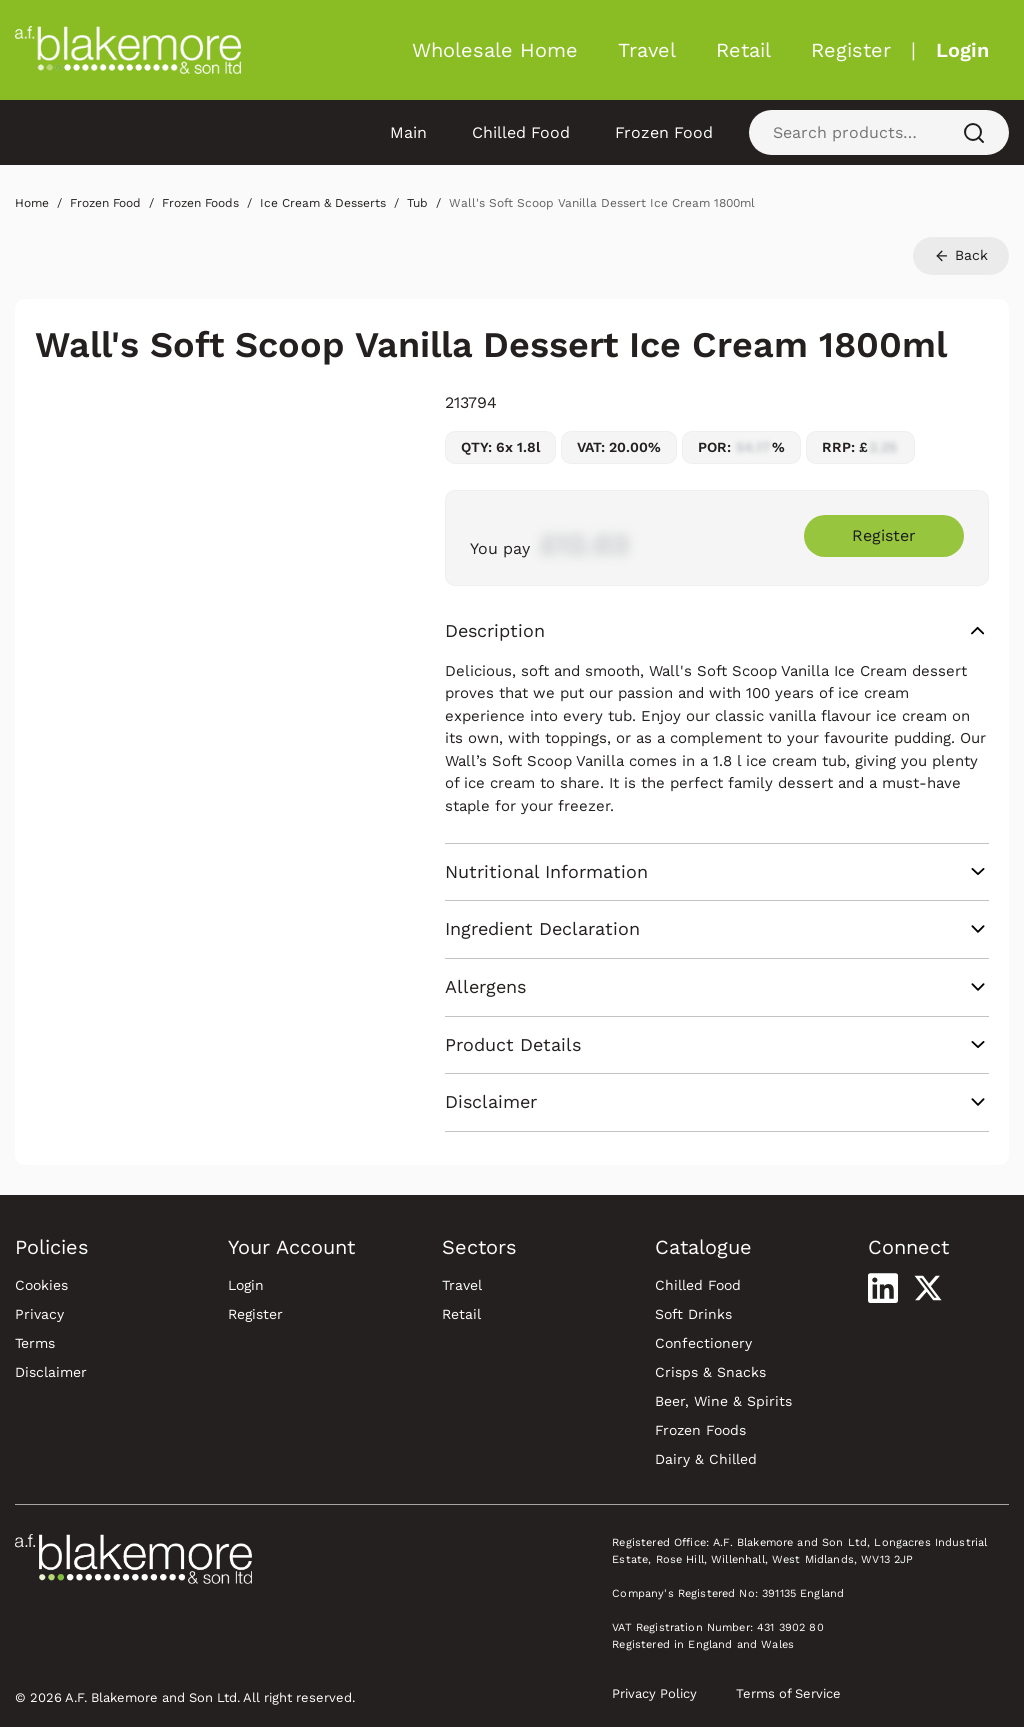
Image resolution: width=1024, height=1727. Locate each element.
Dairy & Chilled (706, 1459)
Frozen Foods (700, 1430)
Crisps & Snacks (710, 1372)
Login (962, 50)
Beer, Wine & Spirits (723, 1401)
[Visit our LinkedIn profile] (883, 1288)
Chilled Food (521, 132)
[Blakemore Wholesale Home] (128, 50)
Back (961, 255)
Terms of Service (788, 1693)
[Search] (974, 132)
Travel (647, 50)
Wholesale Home (495, 50)
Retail (743, 50)
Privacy (39, 1314)
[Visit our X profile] (928, 1288)
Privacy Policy (654, 1693)
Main (408, 132)
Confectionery (703, 1343)
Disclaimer (51, 1372)
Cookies (41, 1285)
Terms (35, 1343)
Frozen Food (664, 132)
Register (851, 50)
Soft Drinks (693, 1314)
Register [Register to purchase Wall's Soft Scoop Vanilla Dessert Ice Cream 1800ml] (884, 535)
